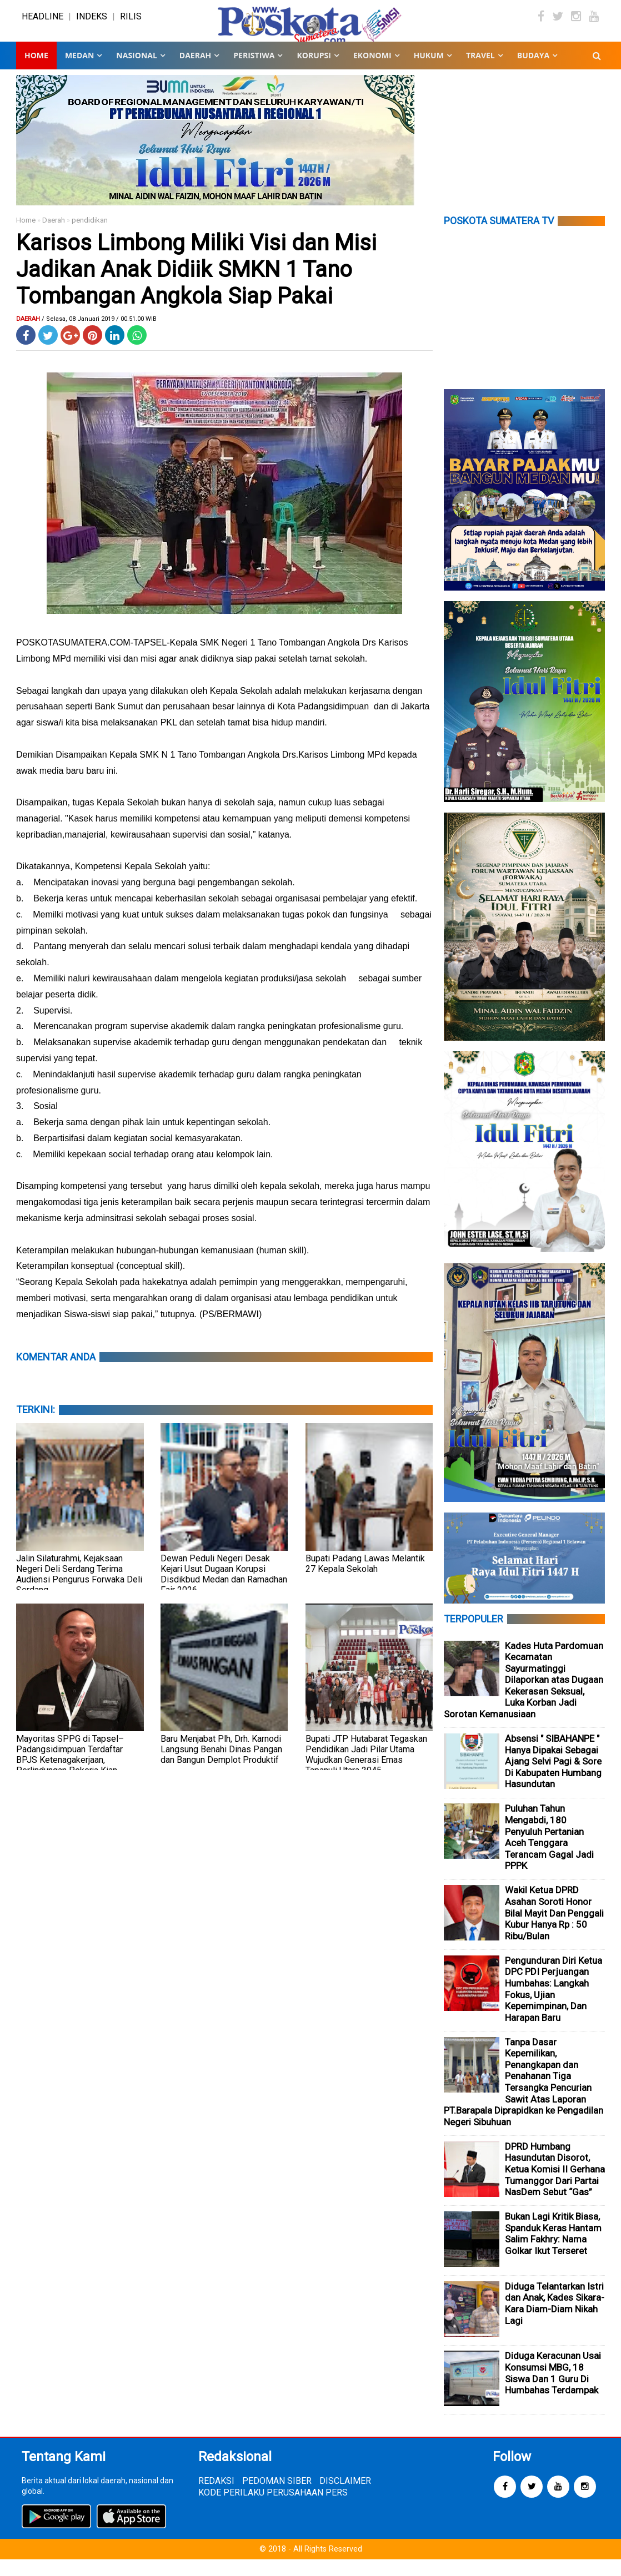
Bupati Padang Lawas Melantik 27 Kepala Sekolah (365, 1580)
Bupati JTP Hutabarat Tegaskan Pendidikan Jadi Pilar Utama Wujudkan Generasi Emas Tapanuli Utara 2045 (366, 1771)
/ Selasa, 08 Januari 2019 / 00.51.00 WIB (99, 335)
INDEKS (91, 24)
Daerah (53, 237)
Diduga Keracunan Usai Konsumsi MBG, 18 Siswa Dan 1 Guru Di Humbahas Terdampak (553, 2389)
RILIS (131, 24)
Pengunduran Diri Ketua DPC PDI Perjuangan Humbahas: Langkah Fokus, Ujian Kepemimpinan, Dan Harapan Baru (553, 2006)
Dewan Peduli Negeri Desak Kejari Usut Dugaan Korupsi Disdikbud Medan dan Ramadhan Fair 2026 (224, 1591)
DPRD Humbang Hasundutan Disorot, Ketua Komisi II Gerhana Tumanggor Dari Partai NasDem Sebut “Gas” (555, 2185)
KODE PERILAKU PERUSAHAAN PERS (273, 2509)
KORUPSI (313, 72)
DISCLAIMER (345, 2497)
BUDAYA (533, 72)
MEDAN (79, 72)
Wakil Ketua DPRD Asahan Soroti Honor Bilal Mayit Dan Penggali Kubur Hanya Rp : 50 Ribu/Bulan (554, 1929)
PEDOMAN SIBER (277, 2497)
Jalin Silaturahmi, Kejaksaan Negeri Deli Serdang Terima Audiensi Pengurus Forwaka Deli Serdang (79, 1591)
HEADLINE (42, 24)
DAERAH (195, 72)
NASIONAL (136, 72)
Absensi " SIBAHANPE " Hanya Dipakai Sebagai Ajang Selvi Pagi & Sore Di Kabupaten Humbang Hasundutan (553, 1778)
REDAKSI (216, 2497)
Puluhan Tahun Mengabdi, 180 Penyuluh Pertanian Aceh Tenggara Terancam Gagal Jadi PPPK (549, 1853)
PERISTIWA (253, 72)
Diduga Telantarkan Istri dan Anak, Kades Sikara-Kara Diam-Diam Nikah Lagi (554, 2320)
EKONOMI (372, 72)
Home (36, 72)
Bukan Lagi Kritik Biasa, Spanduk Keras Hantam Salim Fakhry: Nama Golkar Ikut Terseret (553, 2250)
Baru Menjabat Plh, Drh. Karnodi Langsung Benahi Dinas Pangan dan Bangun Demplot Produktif (221, 1766)
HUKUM (429, 72)
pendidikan (90, 237)
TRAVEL (480, 72)
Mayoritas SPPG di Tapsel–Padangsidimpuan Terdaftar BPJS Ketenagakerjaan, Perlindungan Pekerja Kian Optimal (70, 1776)
